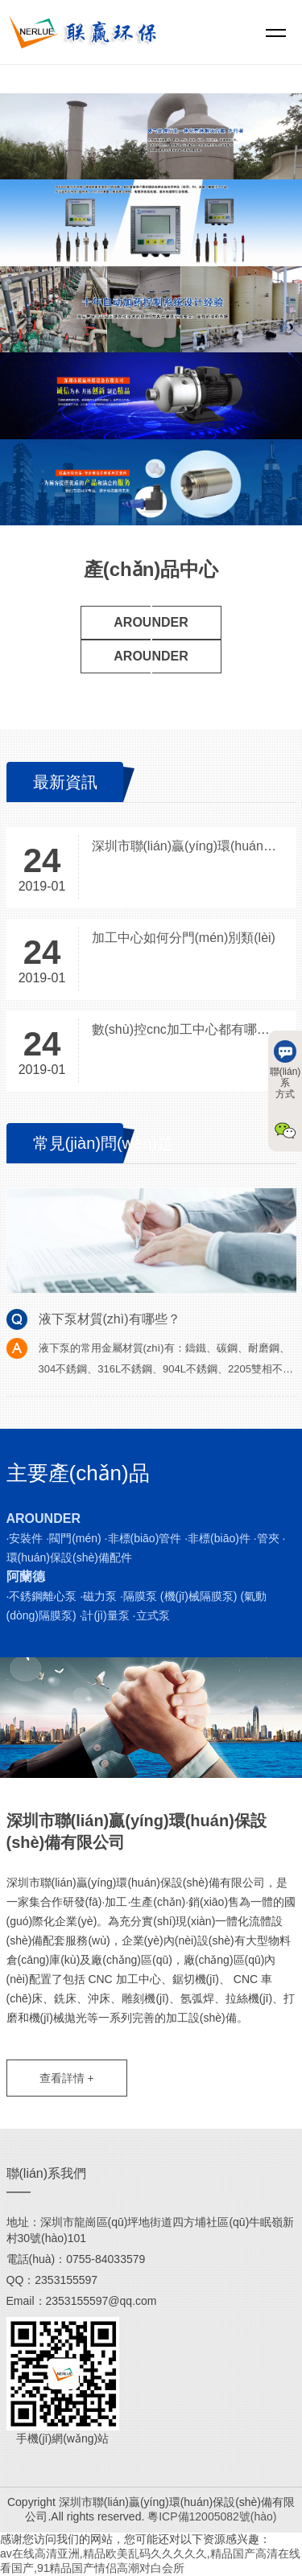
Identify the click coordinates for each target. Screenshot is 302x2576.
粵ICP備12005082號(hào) (211, 2516)
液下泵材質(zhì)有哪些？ (109, 1319)
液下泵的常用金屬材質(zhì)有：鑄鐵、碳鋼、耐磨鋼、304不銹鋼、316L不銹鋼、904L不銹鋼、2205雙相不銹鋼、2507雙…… (166, 1369)
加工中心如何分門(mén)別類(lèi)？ (183, 937)
